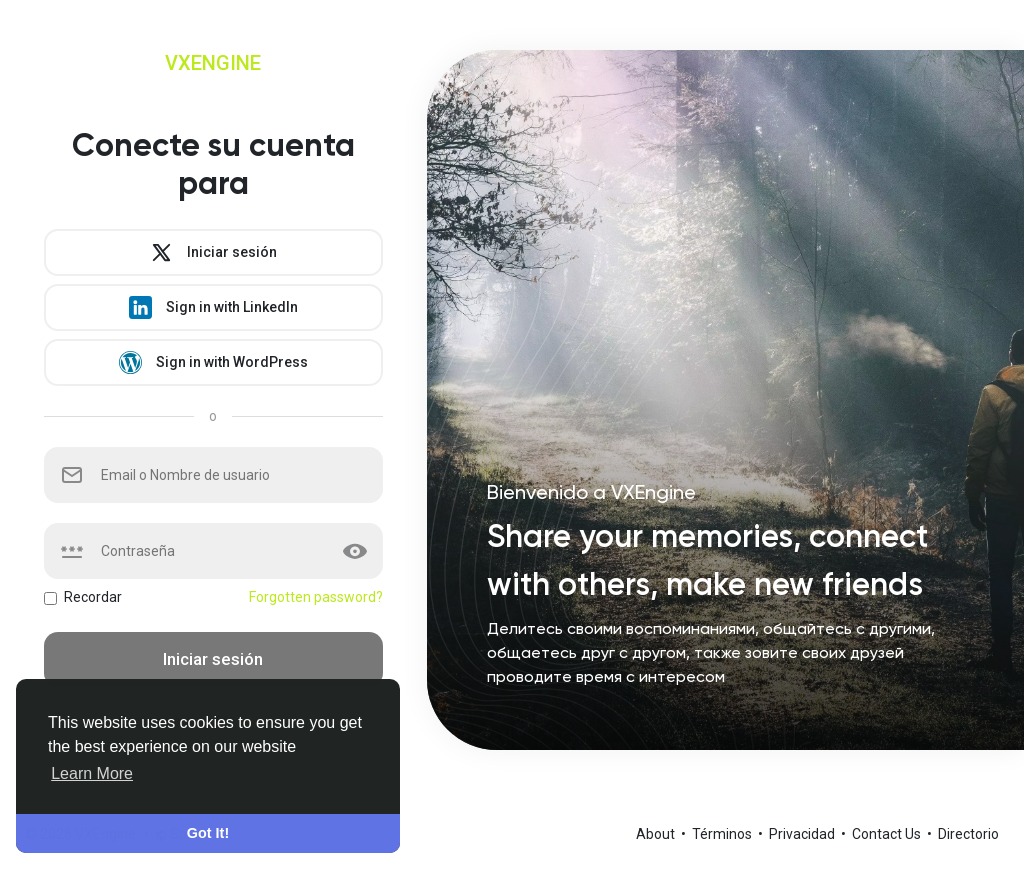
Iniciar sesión (213, 252)
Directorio (968, 834)
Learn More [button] (92, 773)
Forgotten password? (316, 597)
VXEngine (213, 63)
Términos (723, 834)
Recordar (93, 597)
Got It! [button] (208, 833)
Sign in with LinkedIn (213, 307)
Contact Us (888, 834)
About (657, 834)
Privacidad (803, 834)
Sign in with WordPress (213, 362)
